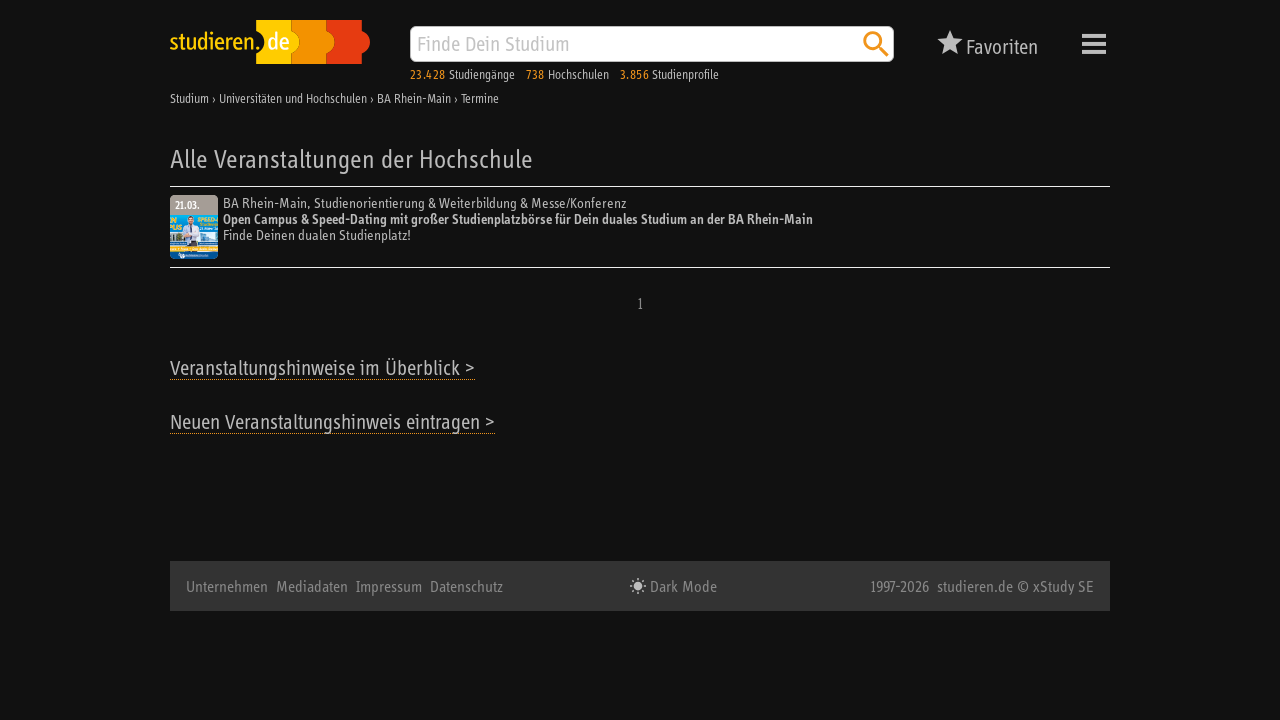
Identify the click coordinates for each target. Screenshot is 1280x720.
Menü (1094, 44)
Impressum (389, 586)
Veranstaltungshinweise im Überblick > (322, 367)
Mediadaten (312, 586)
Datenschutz (466, 586)
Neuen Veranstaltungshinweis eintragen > (332, 421)
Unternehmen (227, 586)
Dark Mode (681, 586)
